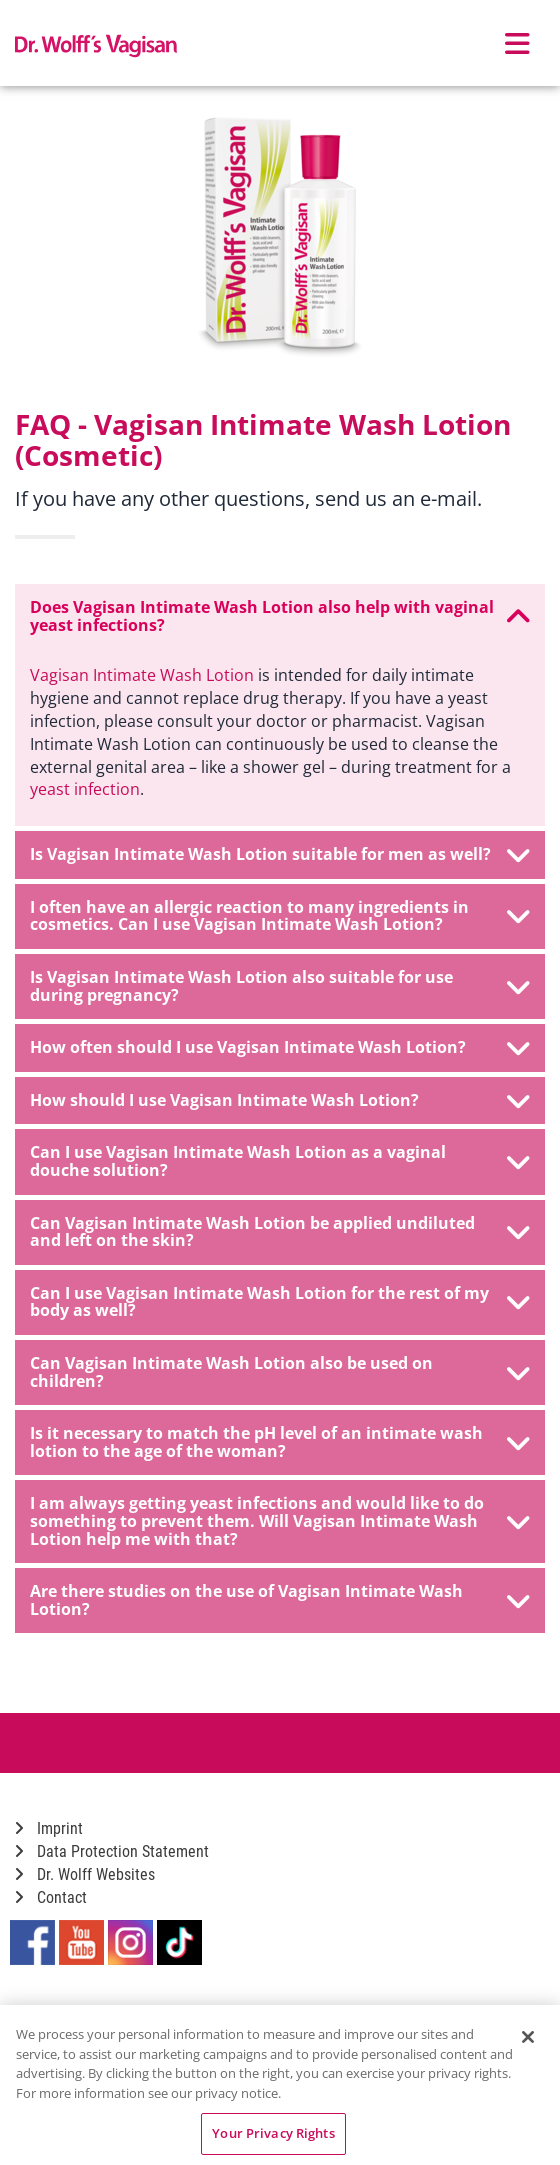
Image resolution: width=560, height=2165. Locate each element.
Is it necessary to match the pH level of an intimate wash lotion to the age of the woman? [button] (280, 1442)
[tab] (280, 616)
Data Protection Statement (112, 1851)
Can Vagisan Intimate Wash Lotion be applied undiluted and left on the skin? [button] (280, 1232)
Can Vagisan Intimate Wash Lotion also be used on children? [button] (280, 1372)
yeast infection (85, 789)
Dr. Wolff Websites (85, 1874)
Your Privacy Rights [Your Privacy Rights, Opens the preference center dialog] (273, 2133)
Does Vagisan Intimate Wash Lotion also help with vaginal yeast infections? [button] (280, 616)
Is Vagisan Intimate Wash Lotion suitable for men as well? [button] (280, 855)
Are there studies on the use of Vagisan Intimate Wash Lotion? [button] (280, 1600)
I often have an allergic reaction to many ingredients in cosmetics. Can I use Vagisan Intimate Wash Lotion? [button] (280, 916)
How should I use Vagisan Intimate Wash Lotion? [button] (280, 1101)
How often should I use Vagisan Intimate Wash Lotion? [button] (280, 1048)
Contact (51, 1897)
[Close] (528, 2037)
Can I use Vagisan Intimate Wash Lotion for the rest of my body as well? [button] (280, 1302)
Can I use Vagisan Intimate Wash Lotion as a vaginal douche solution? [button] (280, 1161)
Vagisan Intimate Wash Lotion (142, 675)
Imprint (49, 1828)
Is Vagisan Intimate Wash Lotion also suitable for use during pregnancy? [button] (280, 986)
